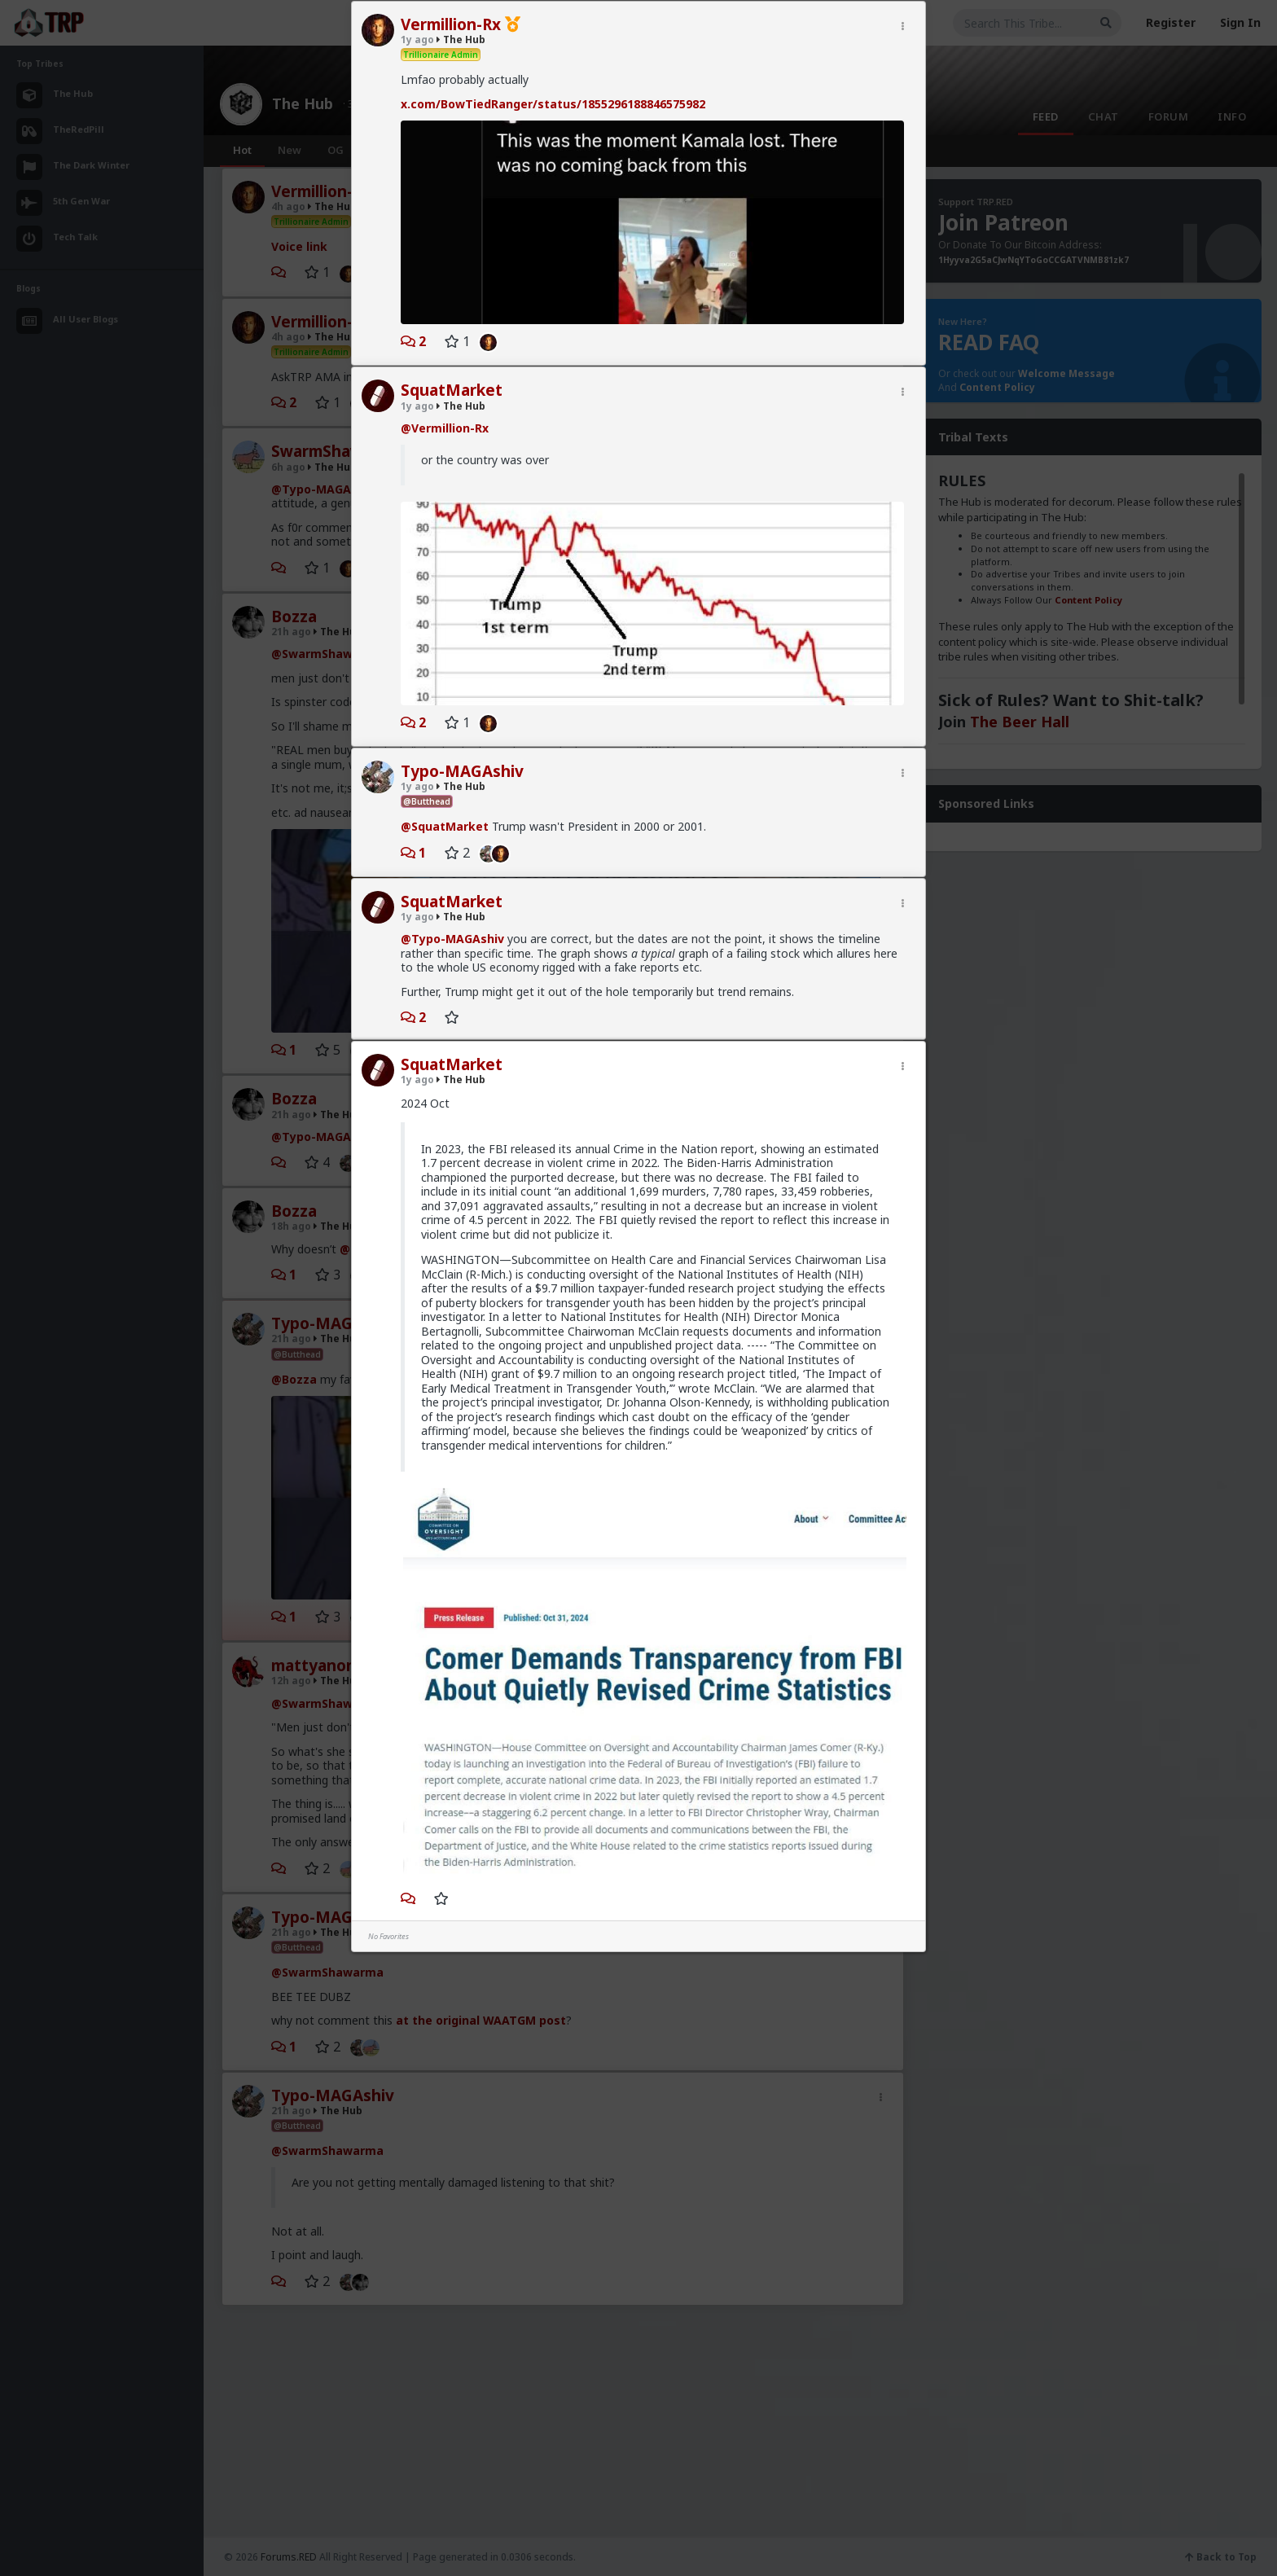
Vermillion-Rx (451, 24)
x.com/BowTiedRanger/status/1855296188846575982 (553, 104)
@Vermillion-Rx (445, 428)
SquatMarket (451, 390)
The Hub (461, 39)
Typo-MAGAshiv (462, 771)
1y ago (417, 39)
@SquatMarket (445, 826)
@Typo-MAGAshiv (452, 938)
